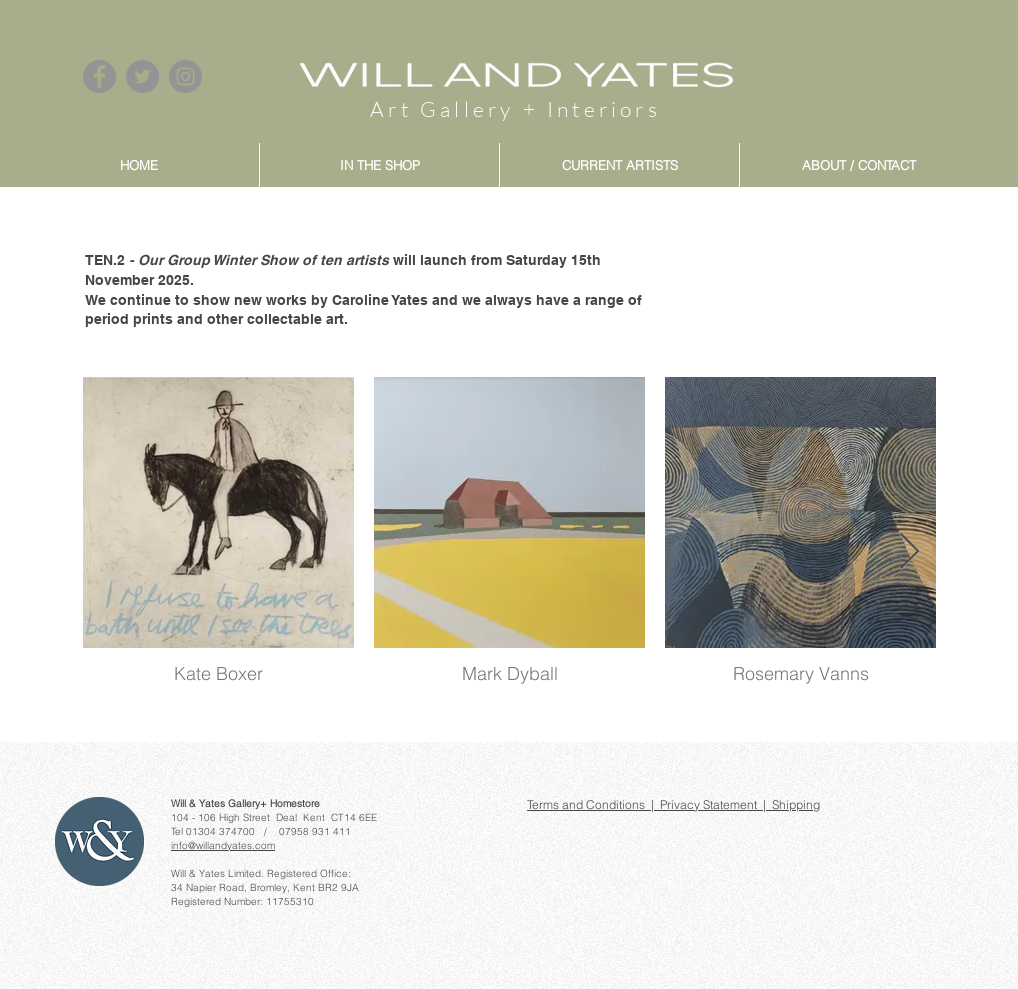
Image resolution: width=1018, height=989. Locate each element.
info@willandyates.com (223, 845)
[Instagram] (185, 76)
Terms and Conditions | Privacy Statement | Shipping (673, 804)
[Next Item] (909, 552)
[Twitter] (142, 76)
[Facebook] (99, 76)
